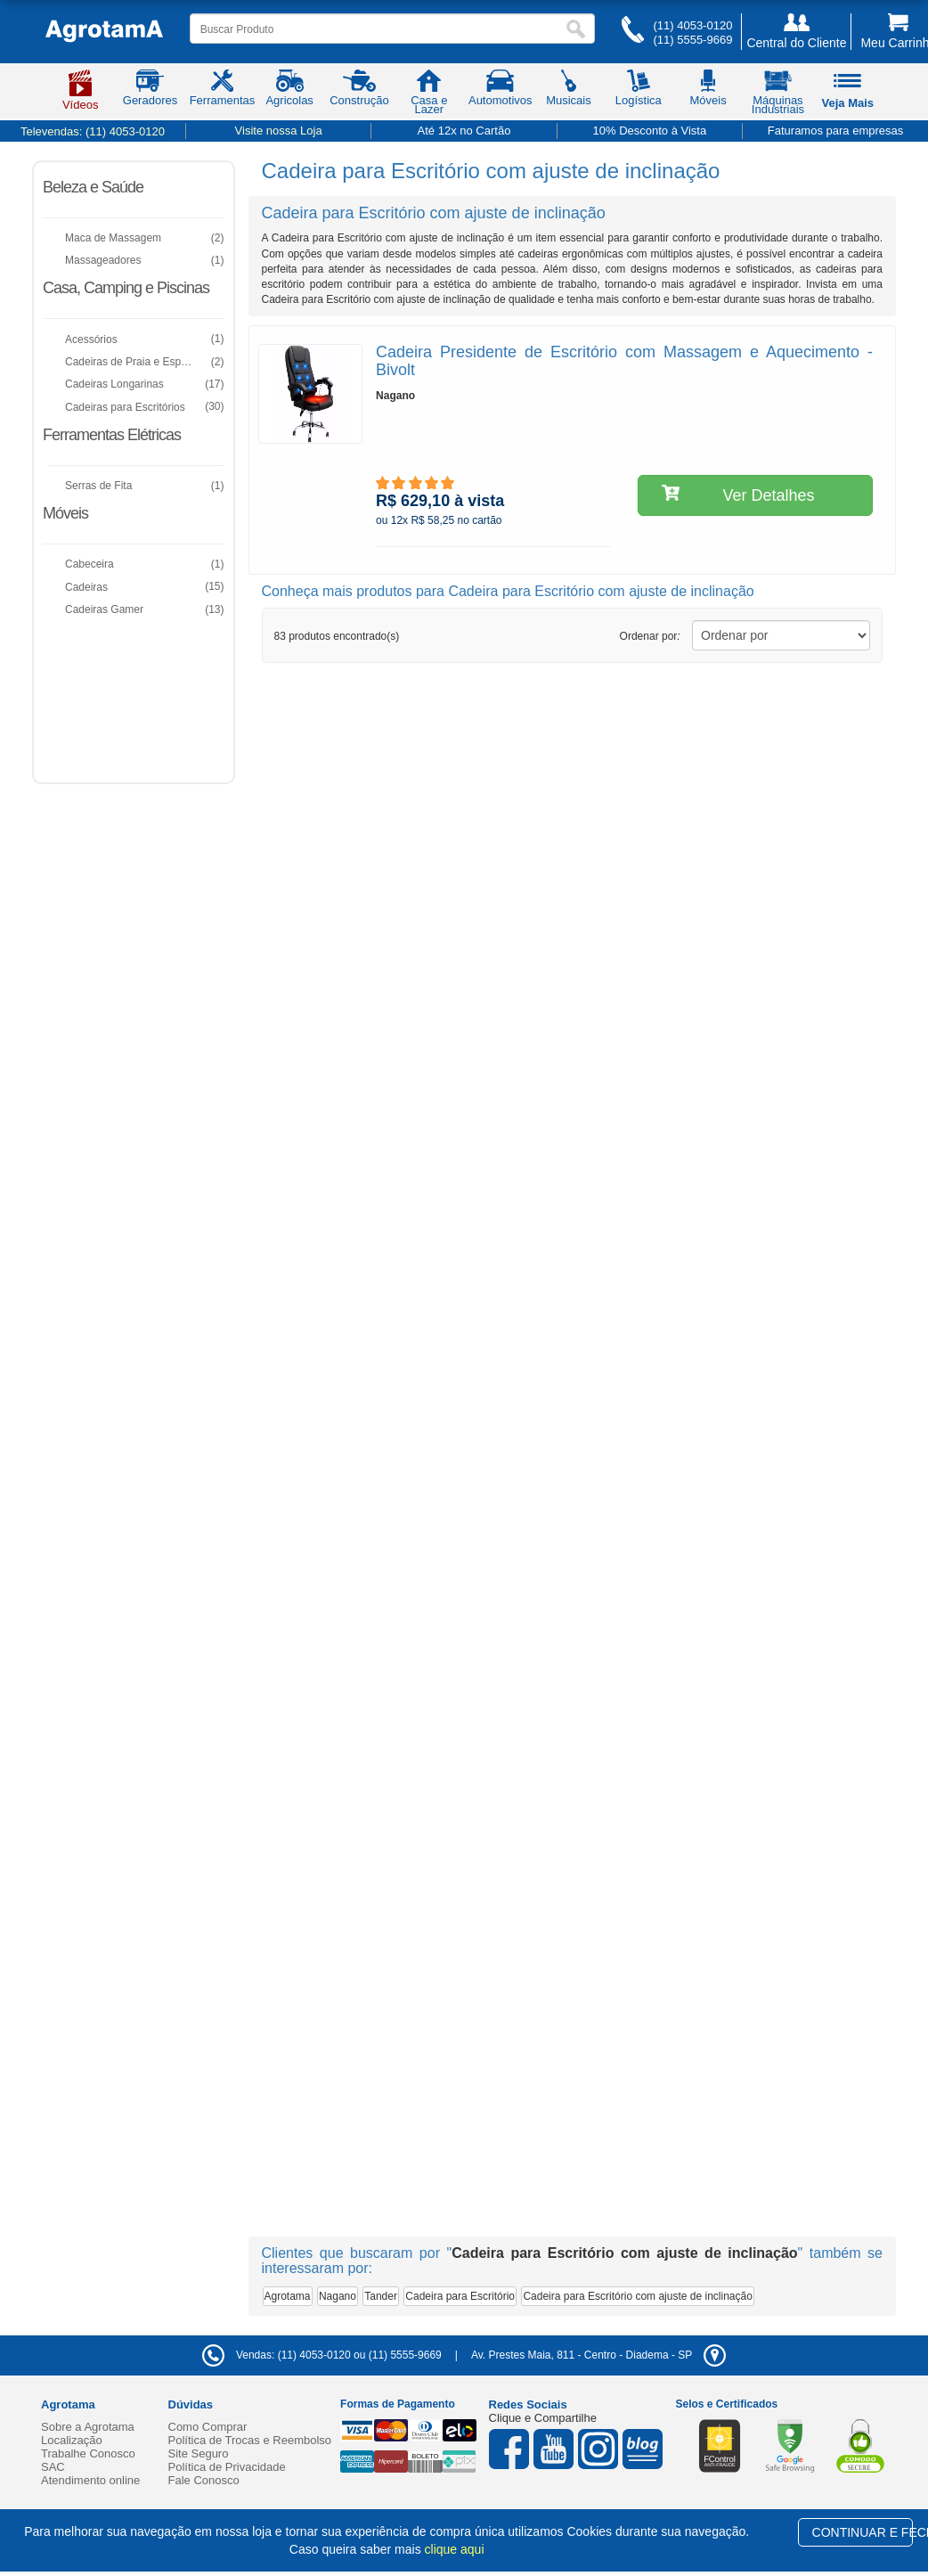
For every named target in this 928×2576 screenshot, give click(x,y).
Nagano (337, 2296)
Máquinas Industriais (778, 95)
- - (598, 2355)
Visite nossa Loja (278, 130)
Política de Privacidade (227, 2467)
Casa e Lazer (429, 95)
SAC (53, 2467)
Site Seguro (198, 2453)
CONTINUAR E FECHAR (862, 2532)
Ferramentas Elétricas (112, 435)
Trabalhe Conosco (88, 2453)
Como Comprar (208, 2426)
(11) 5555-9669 (692, 39)
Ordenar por (650, 636)
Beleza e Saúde (93, 187)
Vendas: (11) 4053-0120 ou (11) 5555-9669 (322, 2355)
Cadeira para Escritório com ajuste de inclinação (637, 2296)
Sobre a (87, 2426)
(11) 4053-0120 (692, 25)
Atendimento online (90, 2480)
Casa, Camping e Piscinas (126, 288)
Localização (71, 2440)
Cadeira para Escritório (460, 2296)
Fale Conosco (204, 2480)
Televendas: (92, 131)
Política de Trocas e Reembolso (250, 2440)
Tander (380, 2296)
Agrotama (288, 2296)
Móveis (65, 513)
